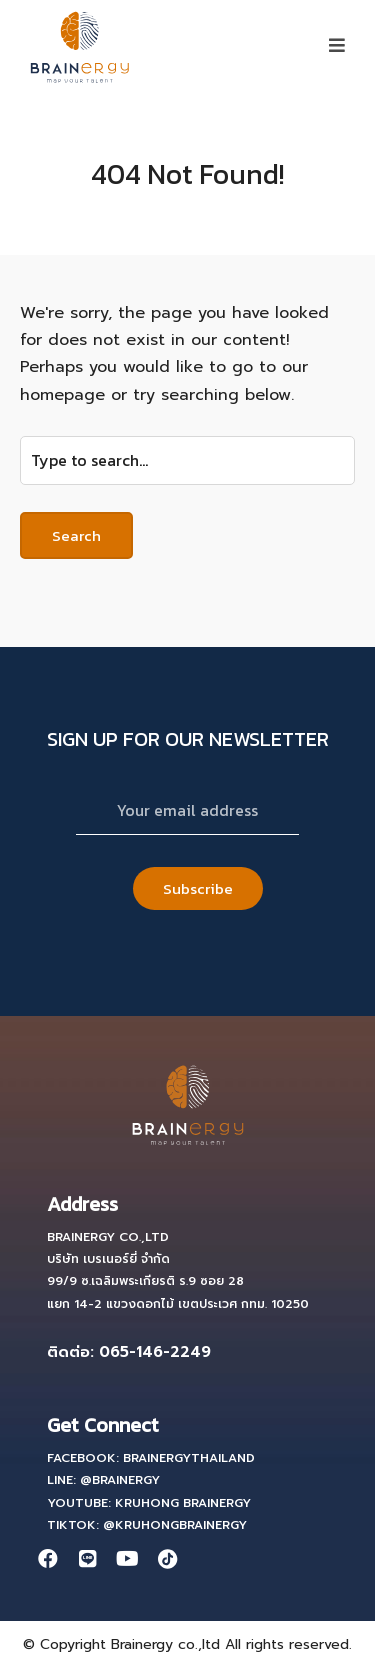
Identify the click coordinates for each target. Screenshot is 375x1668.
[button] (337, 45)
